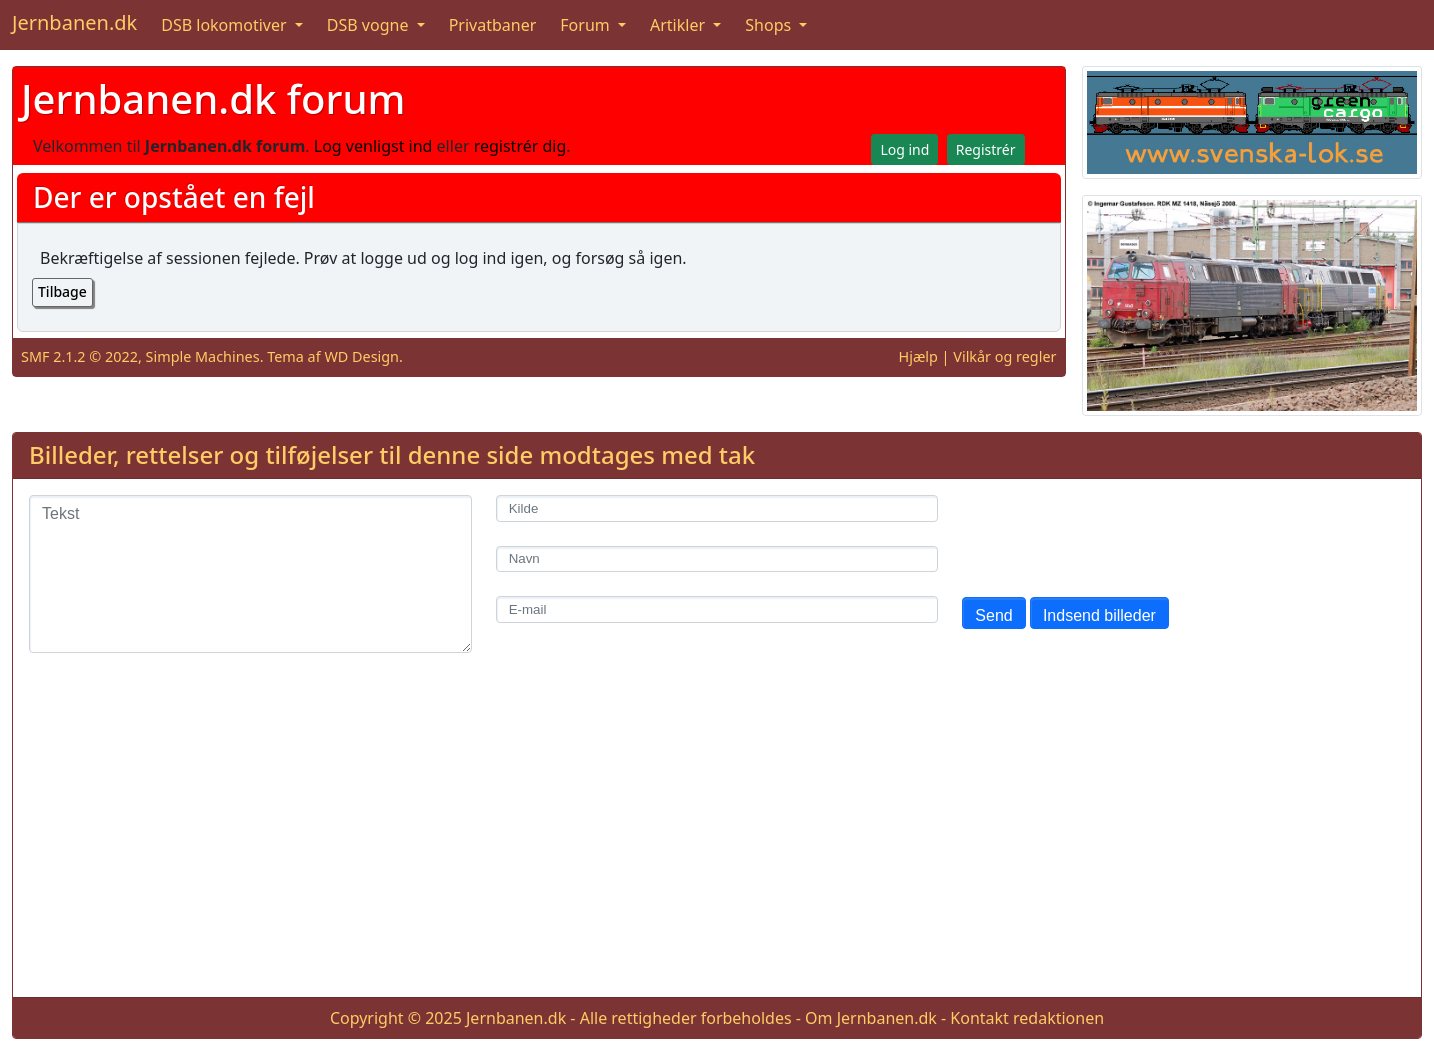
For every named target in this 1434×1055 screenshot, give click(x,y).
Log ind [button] (904, 149)
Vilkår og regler (1004, 356)
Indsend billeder (1099, 615)
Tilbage (62, 291)
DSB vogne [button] (370, 25)
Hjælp (918, 356)
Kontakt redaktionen (1027, 1018)
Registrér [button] (986, 149)
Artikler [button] (679, 25)
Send (993, 615)
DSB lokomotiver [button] (226, 25)
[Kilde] (717, 508)
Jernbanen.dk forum (213, 98)
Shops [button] (770, 25)
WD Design (361, 356)
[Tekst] (250, 574)
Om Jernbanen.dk (871, 1018)
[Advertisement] (717, 841)
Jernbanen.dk (74, 22)
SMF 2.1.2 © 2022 (79, 356)
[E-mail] (717, 609)
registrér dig (520, 146)
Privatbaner (493, 25)
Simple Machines (203, 356)
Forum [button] (587, 25)
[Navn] (717, 559)
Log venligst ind (373, 146)
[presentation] (1114, 534)
